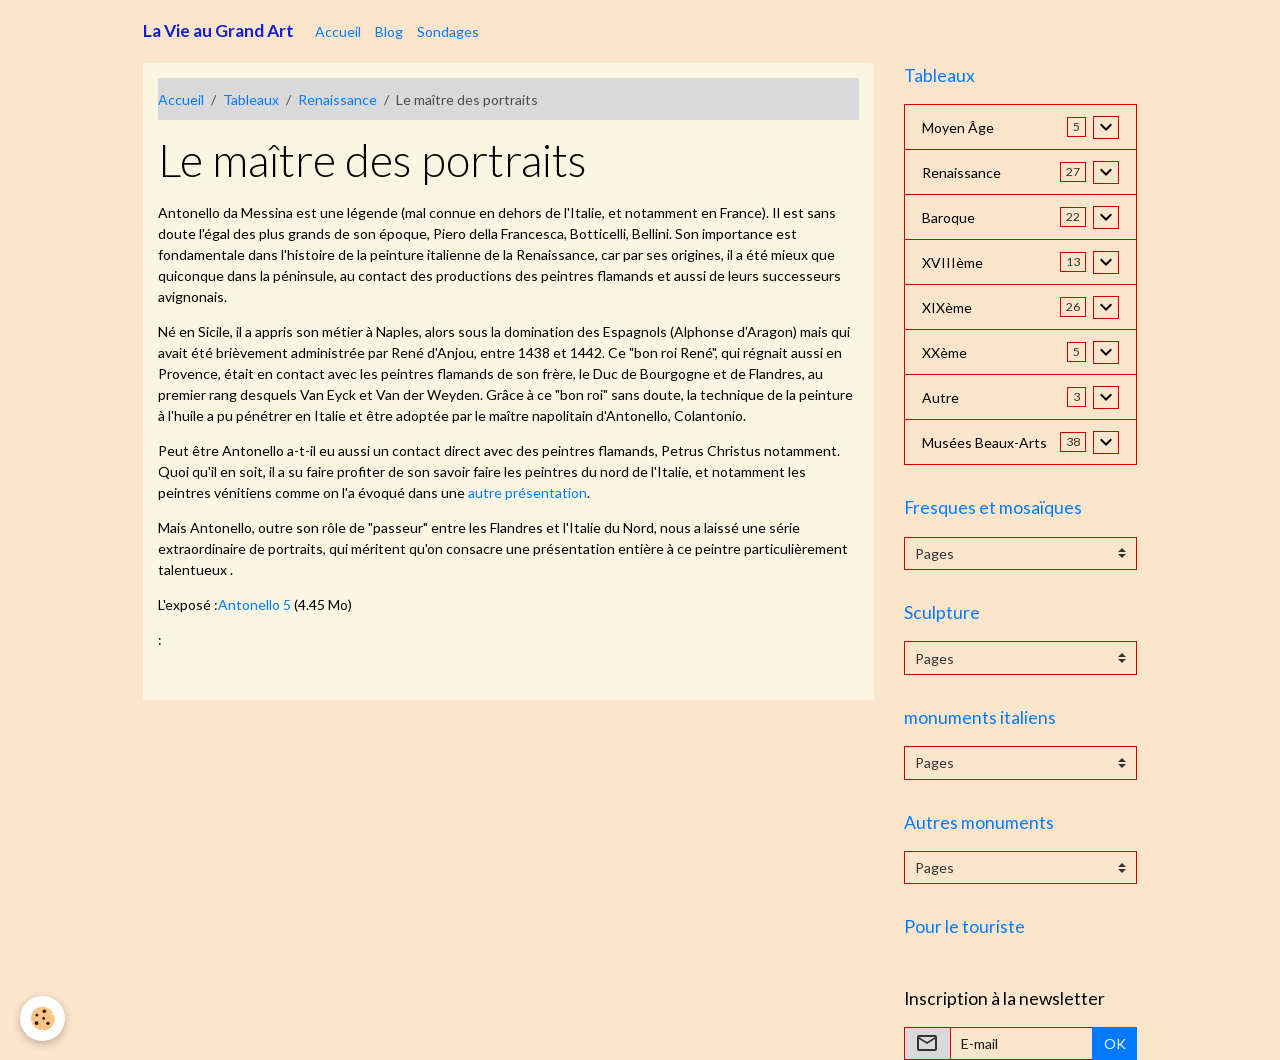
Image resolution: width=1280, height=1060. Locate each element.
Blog (389, 31)
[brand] (218, 31)
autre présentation (527, 492)
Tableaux (251, 99)
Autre (940, 397)
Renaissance (337, 99)
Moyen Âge (958, 127)
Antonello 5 (254, 604)
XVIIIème (952, 262)
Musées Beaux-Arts (984, 442)
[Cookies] (42, 1018)
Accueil (338, 31)
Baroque (948, 217)
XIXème (947, 307)
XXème (944, 352)
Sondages (448, 31)
